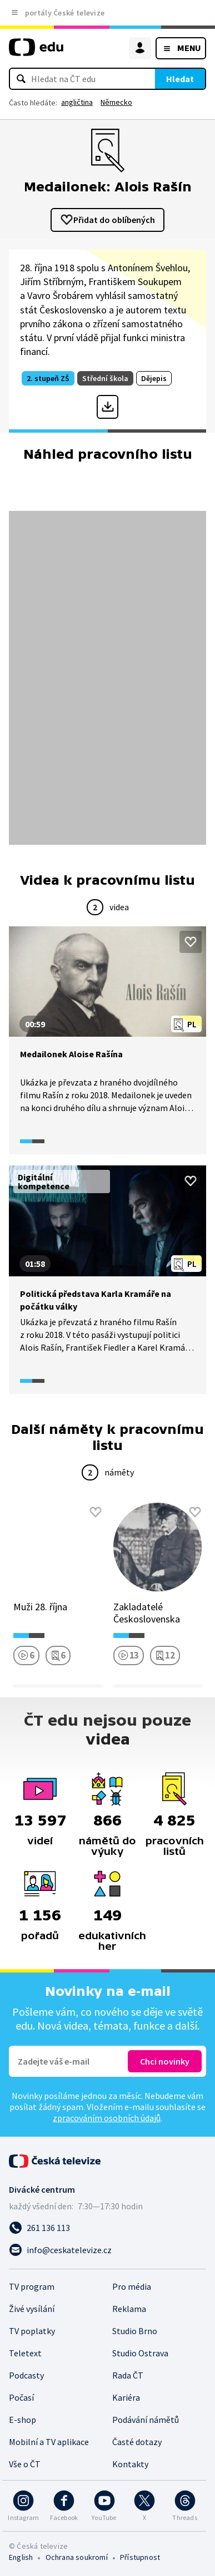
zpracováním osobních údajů (107, 2117)
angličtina (77, 102)
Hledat (180, 78)
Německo (116, 102)
